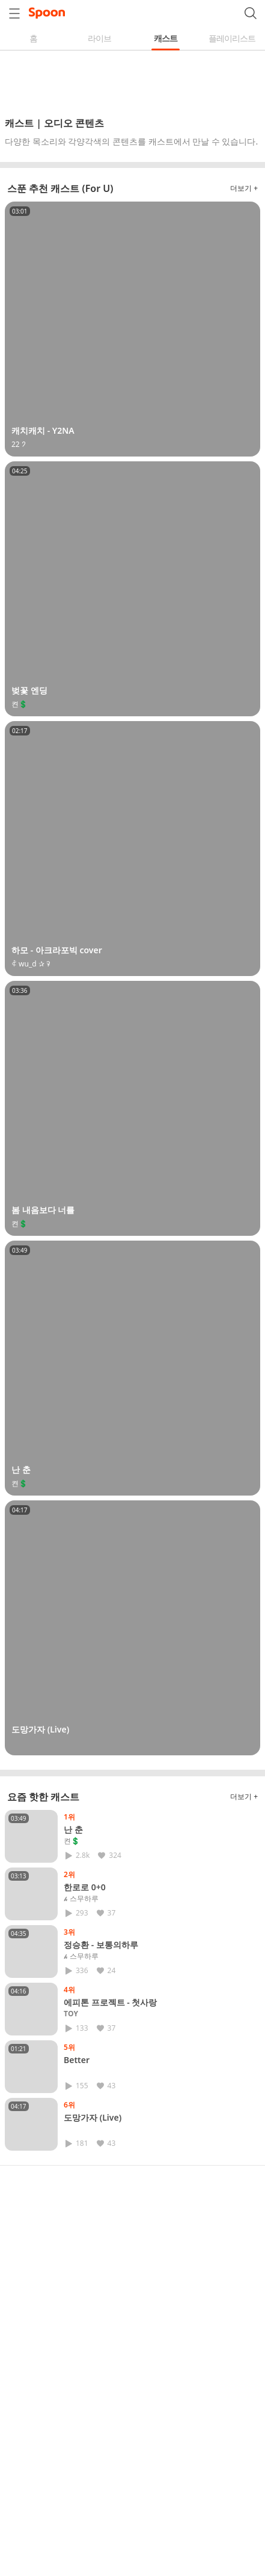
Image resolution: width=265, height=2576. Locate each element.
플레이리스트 (232, 38)
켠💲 (72, 1841)
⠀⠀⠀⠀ (74, 2071)
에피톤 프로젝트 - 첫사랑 (110, 2002)
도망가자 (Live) (92, 2117)
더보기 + (244, 188)
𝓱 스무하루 (81, 1899)
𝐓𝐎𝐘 (71, 2014)
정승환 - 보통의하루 (101, 1944)
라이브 (99, 38)
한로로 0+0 (85, 1887)
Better (77, 2059)
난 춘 (73, 1829)
